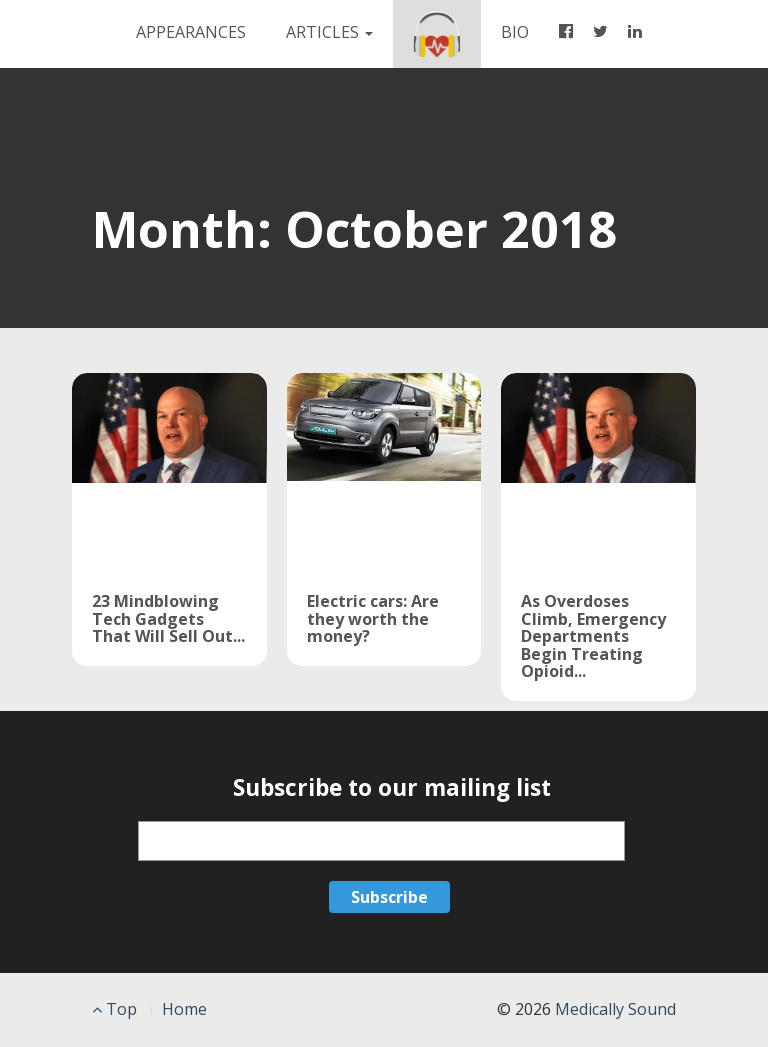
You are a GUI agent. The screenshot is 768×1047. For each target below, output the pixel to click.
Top (114, 1009)
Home (184, 1009)
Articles (329, 32)
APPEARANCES (191, 32)
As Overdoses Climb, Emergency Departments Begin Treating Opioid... (593, 636)
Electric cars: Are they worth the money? (373, 618)
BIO (525, 31)
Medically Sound (615, 1009)
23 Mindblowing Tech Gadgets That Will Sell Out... (168, 618)
